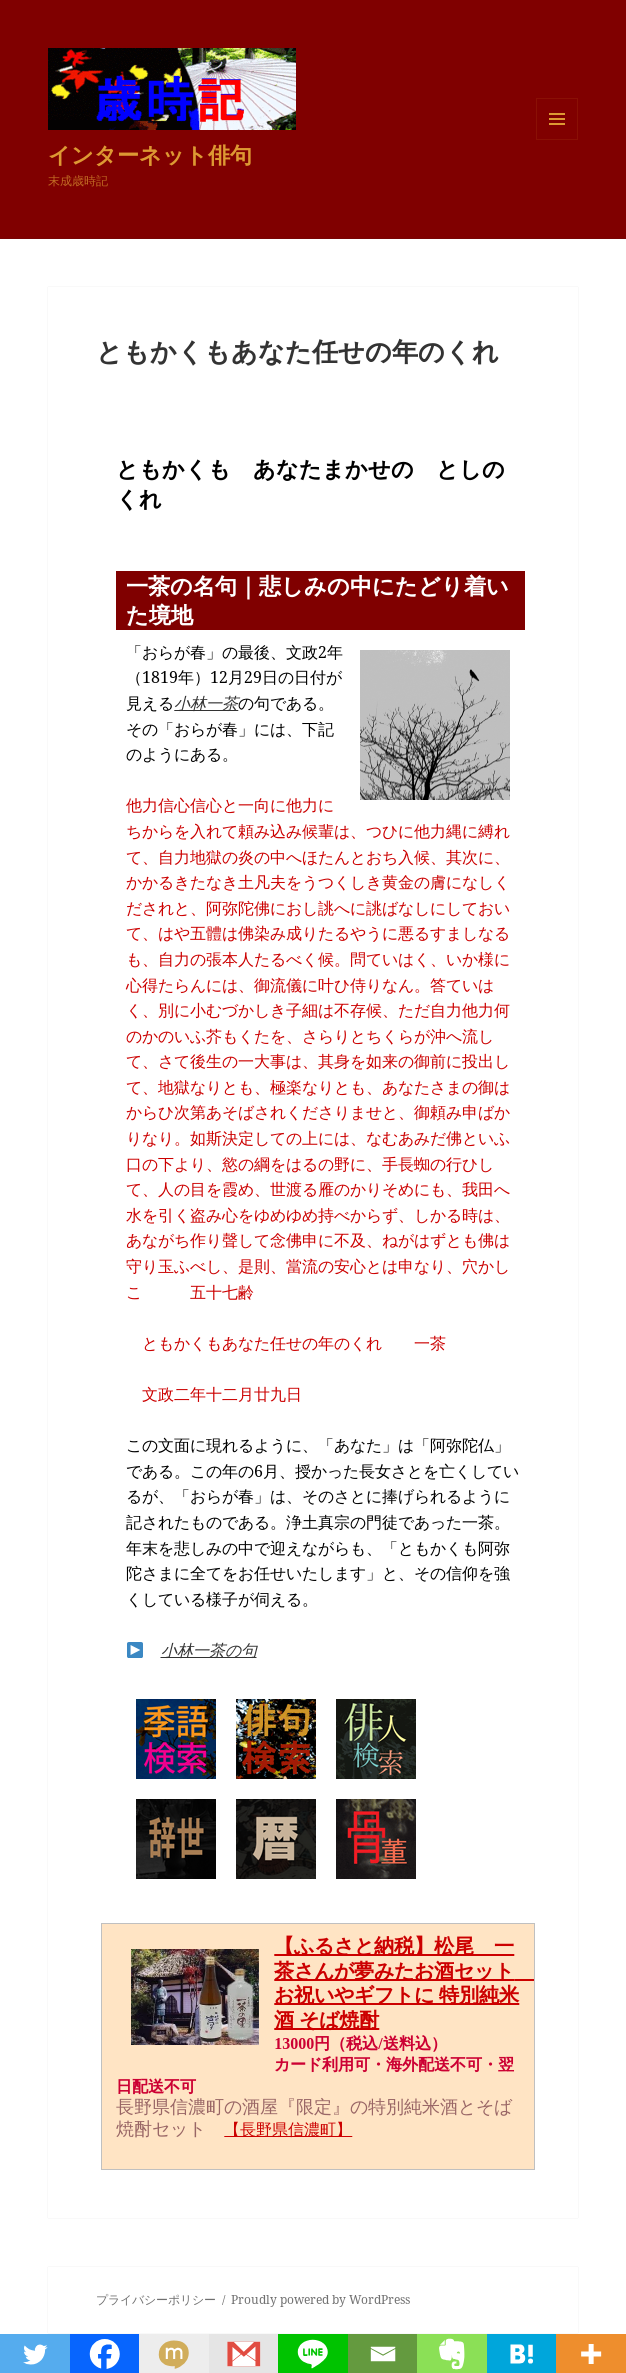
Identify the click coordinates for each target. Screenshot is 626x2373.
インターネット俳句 (150, 154)
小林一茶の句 (209, 1650)
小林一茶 (206, 703)
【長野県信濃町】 (288, 2129)
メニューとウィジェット (557, 139)
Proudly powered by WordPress (320, 2299)
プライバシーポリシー (156, 2299)
